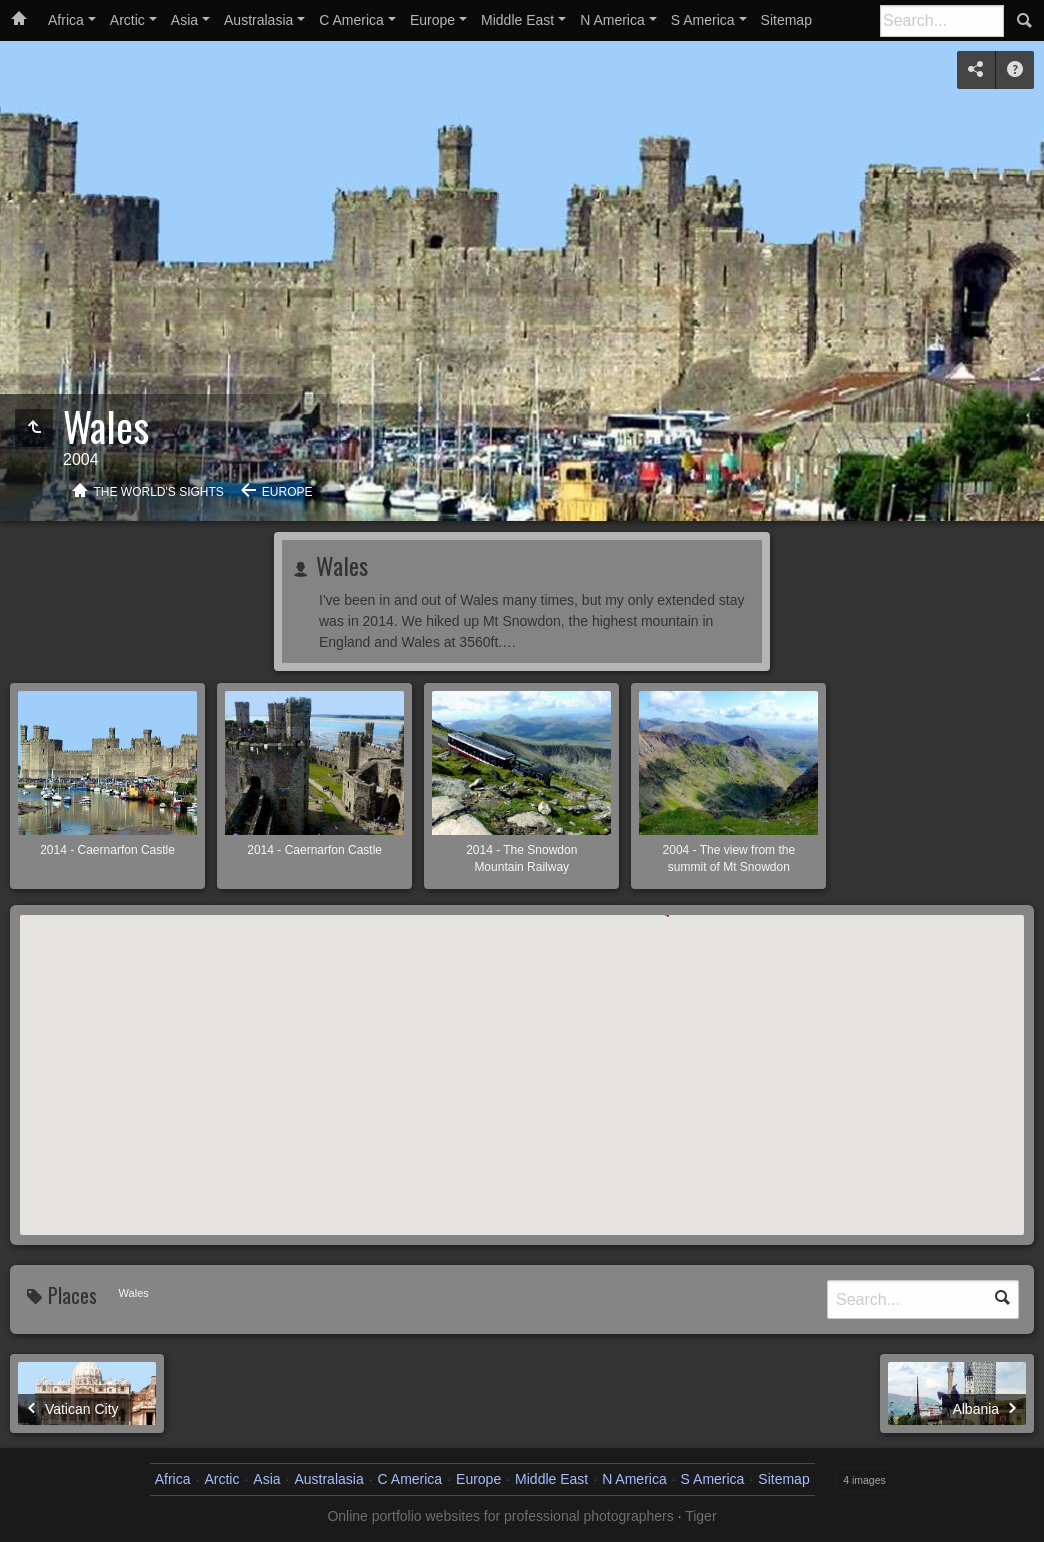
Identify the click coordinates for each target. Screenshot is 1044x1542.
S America (703, 20)
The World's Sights (159, 492)
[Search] (942, 21)
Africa (66, 20)
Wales (339, 565)
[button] (377, 971)
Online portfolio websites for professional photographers (500, 1516)
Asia (184, 20)
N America (612, 20)
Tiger (700, 1516)
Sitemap (786, 20)
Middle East (517, 20)
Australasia (258, 20)
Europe (432, 20)
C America (351, 20)
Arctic (127, 20)
